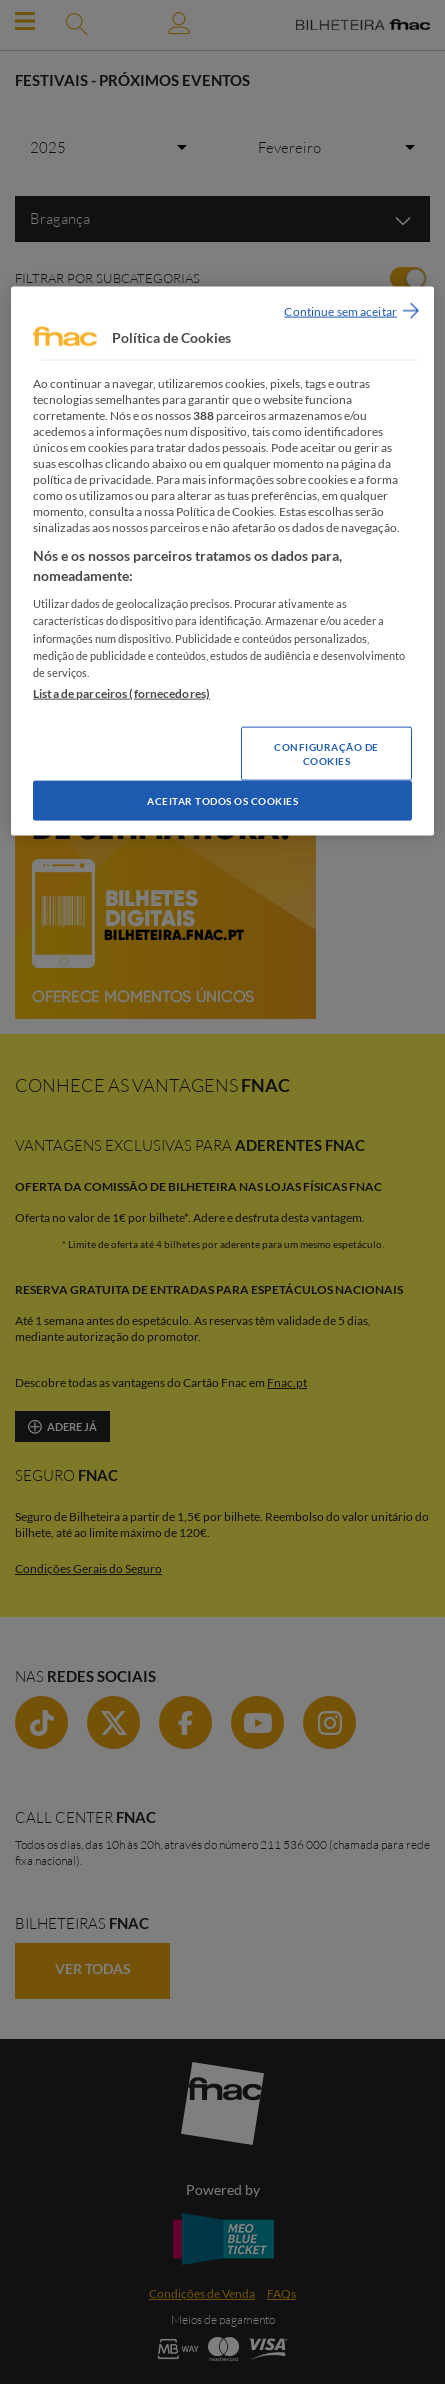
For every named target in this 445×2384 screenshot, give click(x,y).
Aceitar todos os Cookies (222, 800)
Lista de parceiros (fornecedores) (121, 692)
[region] (222, 560)
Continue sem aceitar (340, 310)
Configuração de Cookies (326, 753)
